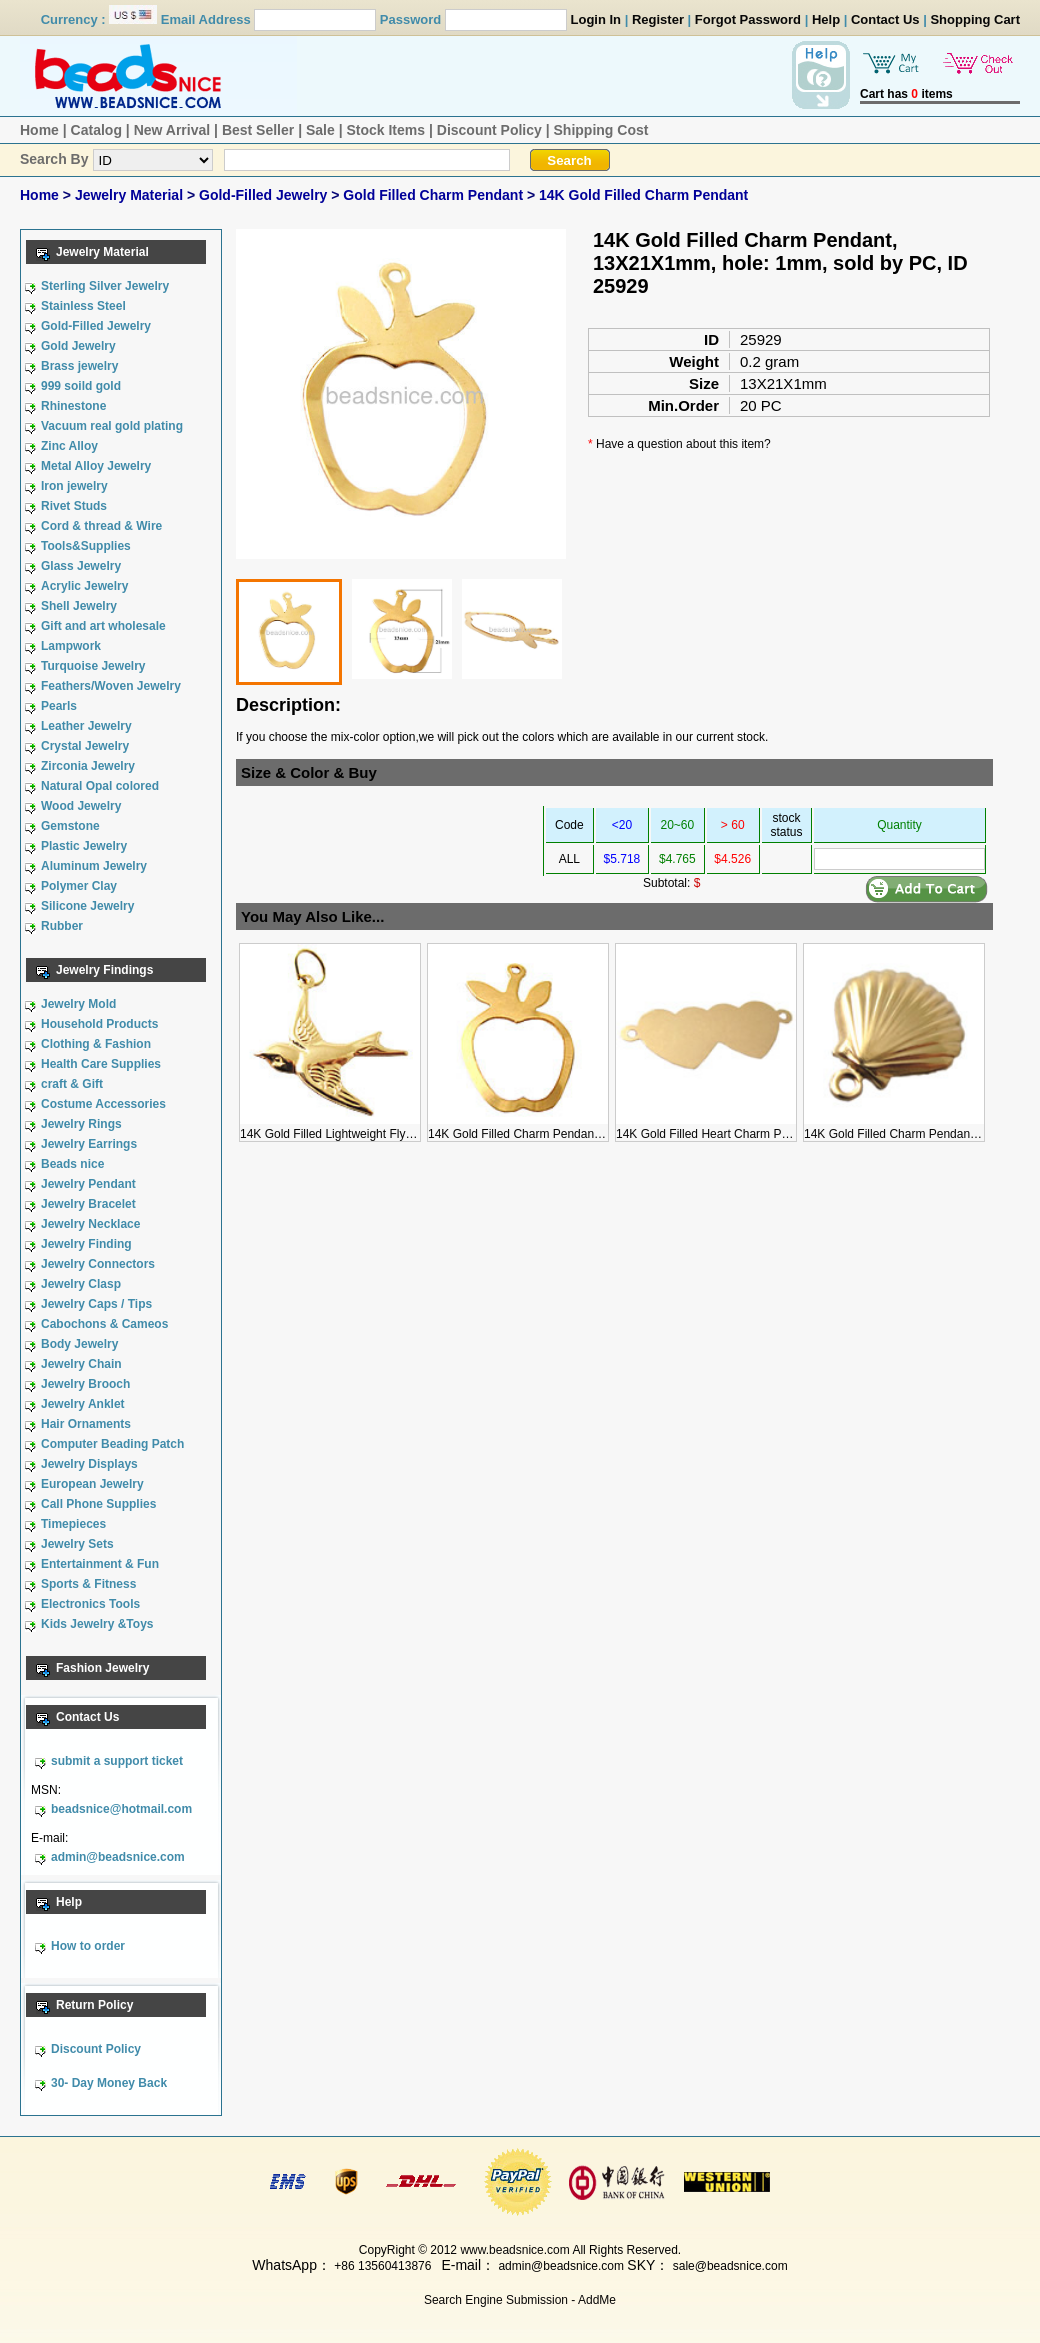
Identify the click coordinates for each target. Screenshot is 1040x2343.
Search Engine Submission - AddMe (520, 2300)
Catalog (96, 130)
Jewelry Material (131, 195)
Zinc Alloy (69, 446)
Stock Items (385, 130)
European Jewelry (92, 1484)
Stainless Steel (83, 306)
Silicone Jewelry (87, 906)
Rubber (62, 926)
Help (826, 19)
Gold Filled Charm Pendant (435, 195)
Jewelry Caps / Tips (96, 1304)
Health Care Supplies (101, 1064)
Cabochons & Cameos (104, 1324)
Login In (596, 19)
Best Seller (258, 130)
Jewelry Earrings (89, 1144)
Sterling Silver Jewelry (105, 286)
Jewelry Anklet (83, 1404)
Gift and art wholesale (103, 626)
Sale (320, 130)
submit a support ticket (117, 1761)
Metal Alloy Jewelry (96, 466)
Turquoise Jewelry (93, 666)
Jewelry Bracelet (88, 1204)
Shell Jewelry (79, 606)
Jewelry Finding (86, 1244)
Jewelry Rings (81, 1124)
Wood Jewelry (81, 806)
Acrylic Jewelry (84, 586)
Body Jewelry (79, 1344)
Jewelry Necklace (90, 1224)
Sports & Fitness (88, 1584)
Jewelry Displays (89, 1464)
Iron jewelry (74, 486)
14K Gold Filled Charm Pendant (643, 195)
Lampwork (71, 646)
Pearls (59, 706)
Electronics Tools (90, 1604)
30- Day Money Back (109, 2083)
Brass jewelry (79, 366)
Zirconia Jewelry (88, 766)
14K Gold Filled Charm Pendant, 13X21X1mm (550, 1127)
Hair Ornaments (86, 1424)
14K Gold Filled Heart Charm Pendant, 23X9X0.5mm (756, 1127)
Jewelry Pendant (88, 1184)
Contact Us (885, 19)
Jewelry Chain (81, 1364)
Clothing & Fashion (96, 1044)
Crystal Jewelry (85, 746)
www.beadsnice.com (514, 2250)
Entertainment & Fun (100, 1564)
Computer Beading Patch (112, 1444)
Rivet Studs (74, 506)
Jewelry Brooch (85, 1384)
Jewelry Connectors (98, 1264)
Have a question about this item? (683, 444)
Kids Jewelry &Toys (97, 1624)
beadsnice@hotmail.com (121, 1809)
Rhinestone (73, 406)
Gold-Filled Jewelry (265, 195)
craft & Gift (72, 1084)
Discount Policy (489, 130)
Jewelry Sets (77, 1544)
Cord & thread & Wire (101, 526)
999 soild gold (81, 386)
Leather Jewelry (86, 726)
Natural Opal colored (100, 786)
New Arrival (172, 130)
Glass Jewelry (81, 566)
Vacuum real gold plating (112, 426)
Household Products (99, 1024)
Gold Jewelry (78, 346)
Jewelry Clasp (81, 1284)
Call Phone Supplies (98, 1504)
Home (39, 130)
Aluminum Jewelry (94, 866)
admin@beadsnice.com (118, 1857)
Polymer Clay (79, 886)
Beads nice (72, 1164)
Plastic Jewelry (84, 846)
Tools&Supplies (86, 546)
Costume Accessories (103, 1104)
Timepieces (73, 1524)
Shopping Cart (975, 19)
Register (658, 19)
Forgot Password (748, 19)
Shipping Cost (601, 130)
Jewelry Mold (78, 1004)
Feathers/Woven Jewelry (111, 686)
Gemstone (70, 826)
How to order (88, 1946)
